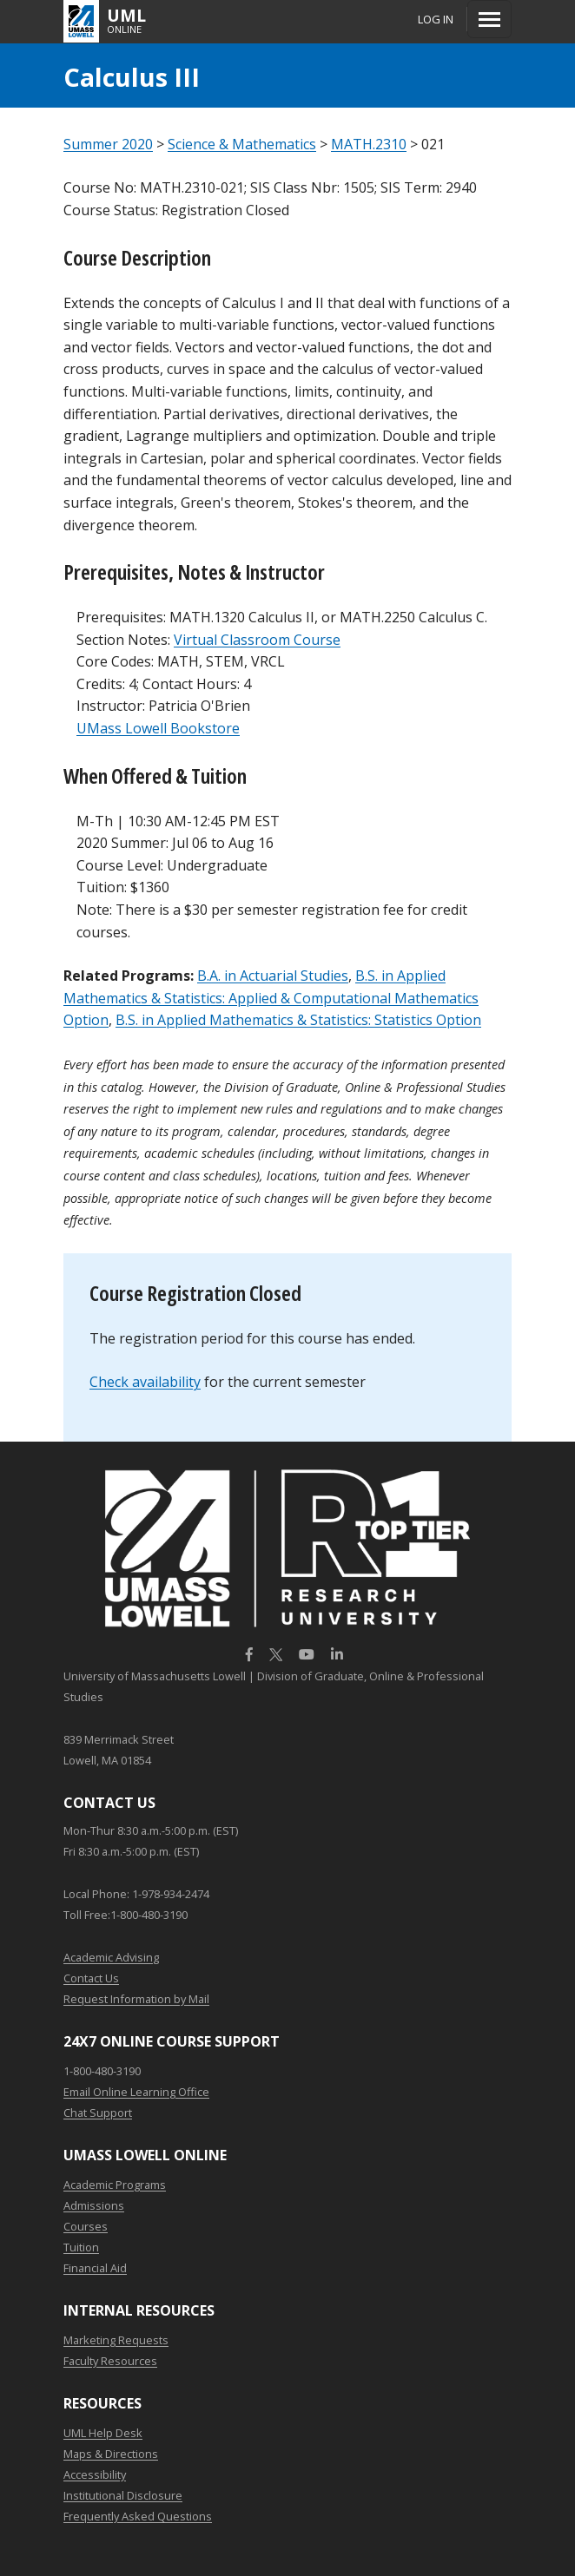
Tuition (81, 2247)
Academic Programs (114, 2184)
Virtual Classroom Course (257, 639)
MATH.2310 (368, 144)
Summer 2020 (108, 144)
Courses (85, 2226)
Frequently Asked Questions (137, 2516)
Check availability (145, 1381)
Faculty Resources (110, 2361)
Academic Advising (111, 1957)
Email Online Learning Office (136, 2092)
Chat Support (97, 2112)
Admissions (93, 2205)
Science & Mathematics (242, 144)
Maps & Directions (110, 2453)
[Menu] (489, 19)
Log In (435, 19)
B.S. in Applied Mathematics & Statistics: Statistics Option (298, 1019)
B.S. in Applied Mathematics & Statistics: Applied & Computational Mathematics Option (271, 997)
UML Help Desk (102, 2433)
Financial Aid (95, 2268)
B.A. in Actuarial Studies (272, 975)
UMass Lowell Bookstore (158, 728)
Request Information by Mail (136, 1999)
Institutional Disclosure (122, 2495)
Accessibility (94, 2474)
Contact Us (91, 1978)
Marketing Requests (116, 2340)
